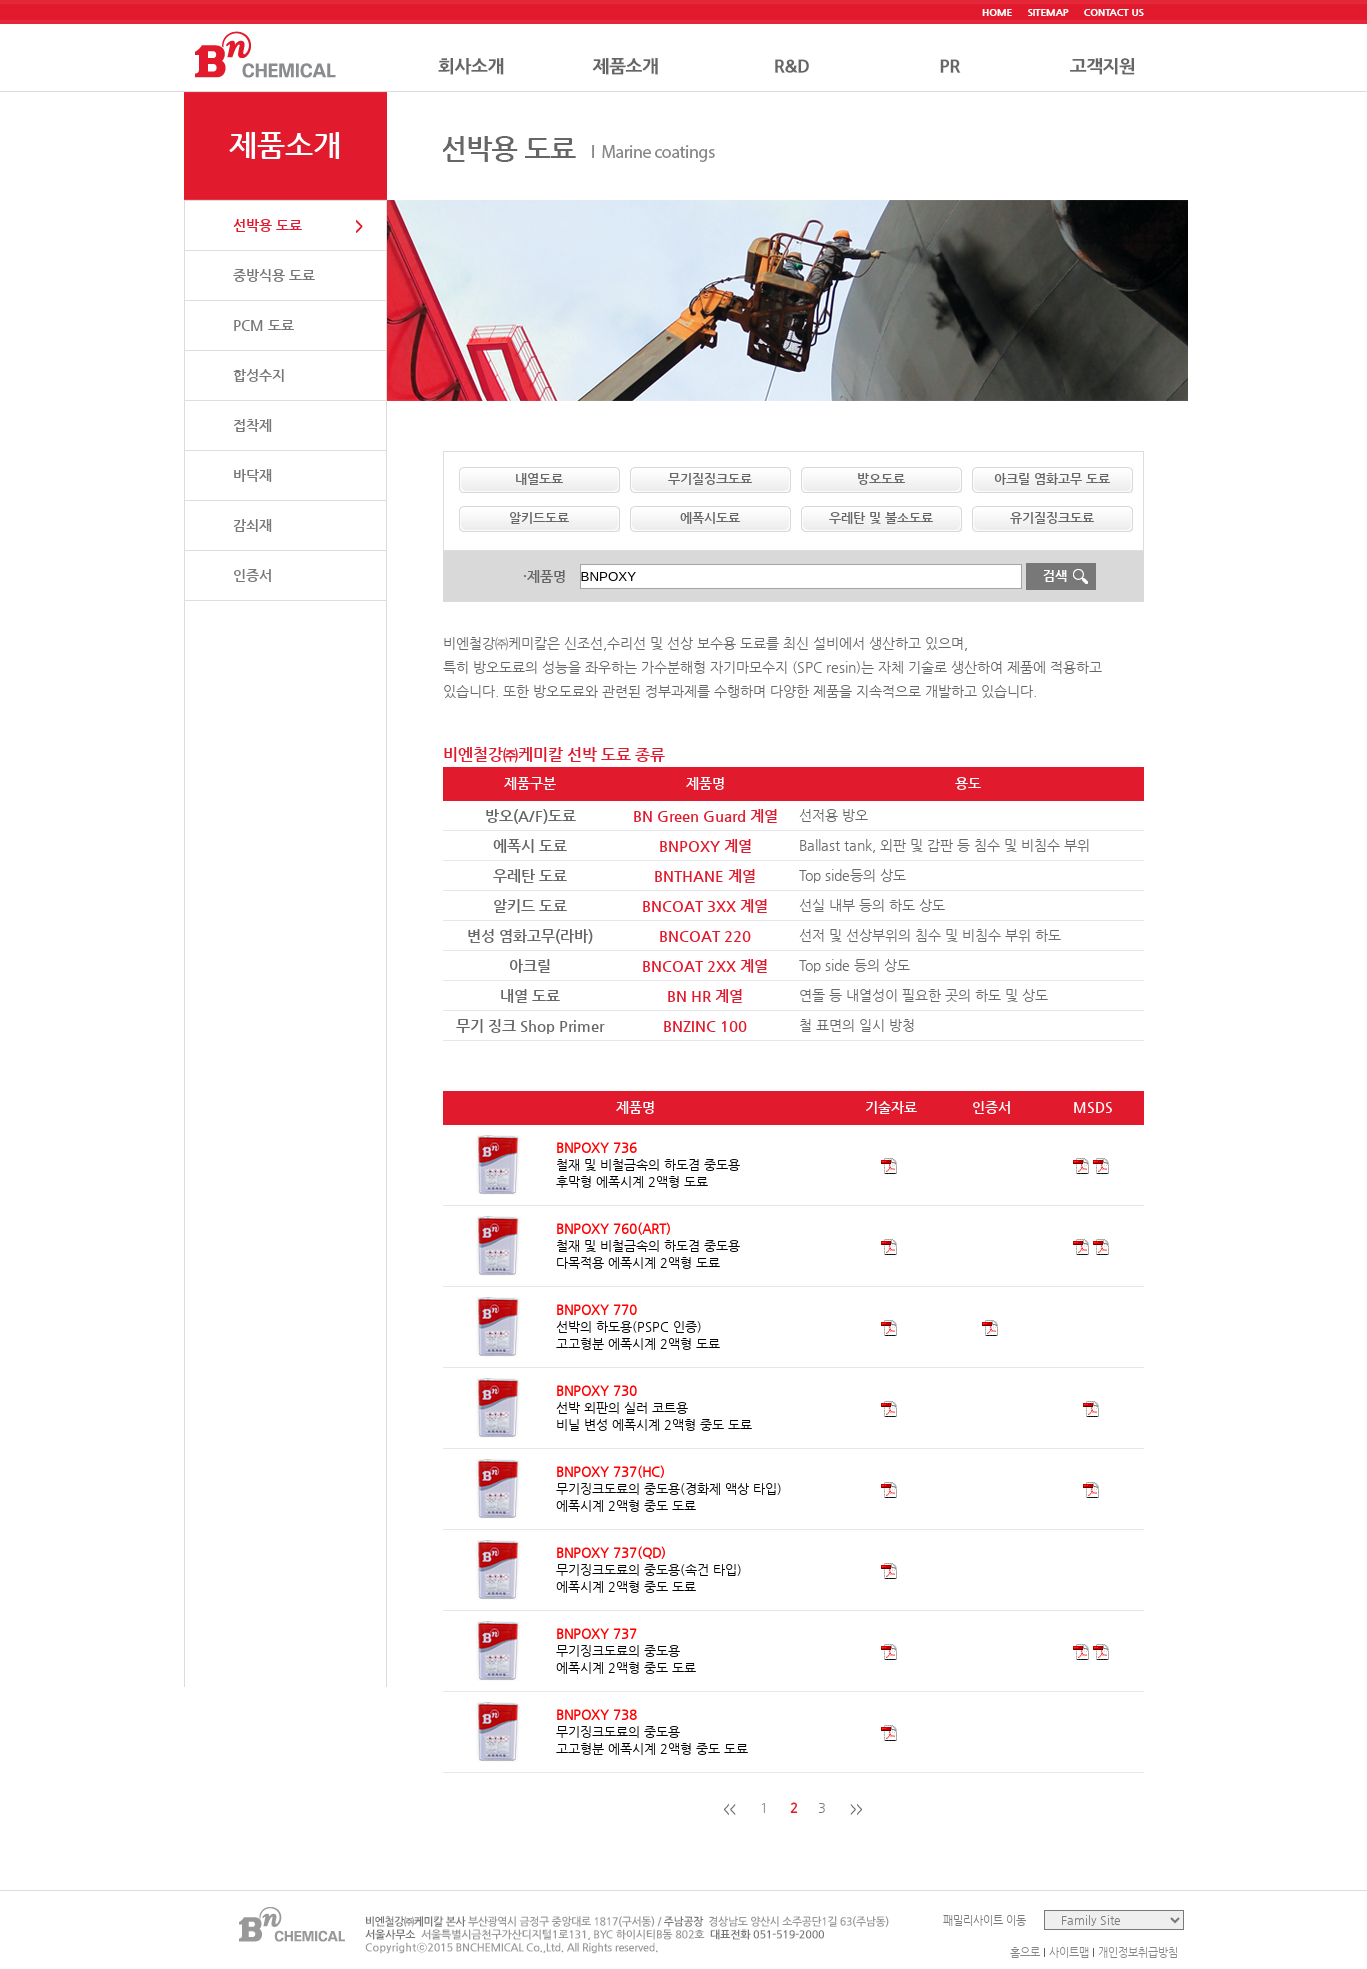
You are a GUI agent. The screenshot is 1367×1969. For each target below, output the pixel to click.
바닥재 (252, 475)
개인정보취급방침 (1138, 1952)
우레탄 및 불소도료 (881, 517)
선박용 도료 (267, 225)
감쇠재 (252, 525)
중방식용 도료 (274, 275)
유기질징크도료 (1052, 517)
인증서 (252, 575)
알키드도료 (539, 517)
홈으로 (1025, 1952)
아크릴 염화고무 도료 (1052, 478)
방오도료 (881, 478)
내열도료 (539, 478)
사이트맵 (1069, 1952)
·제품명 (544, 576)
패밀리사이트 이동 (984, 1920)
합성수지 (259, 375)
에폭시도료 (710, 517)
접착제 (252, 425)
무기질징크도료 (710, 478)
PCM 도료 (263, 325)
